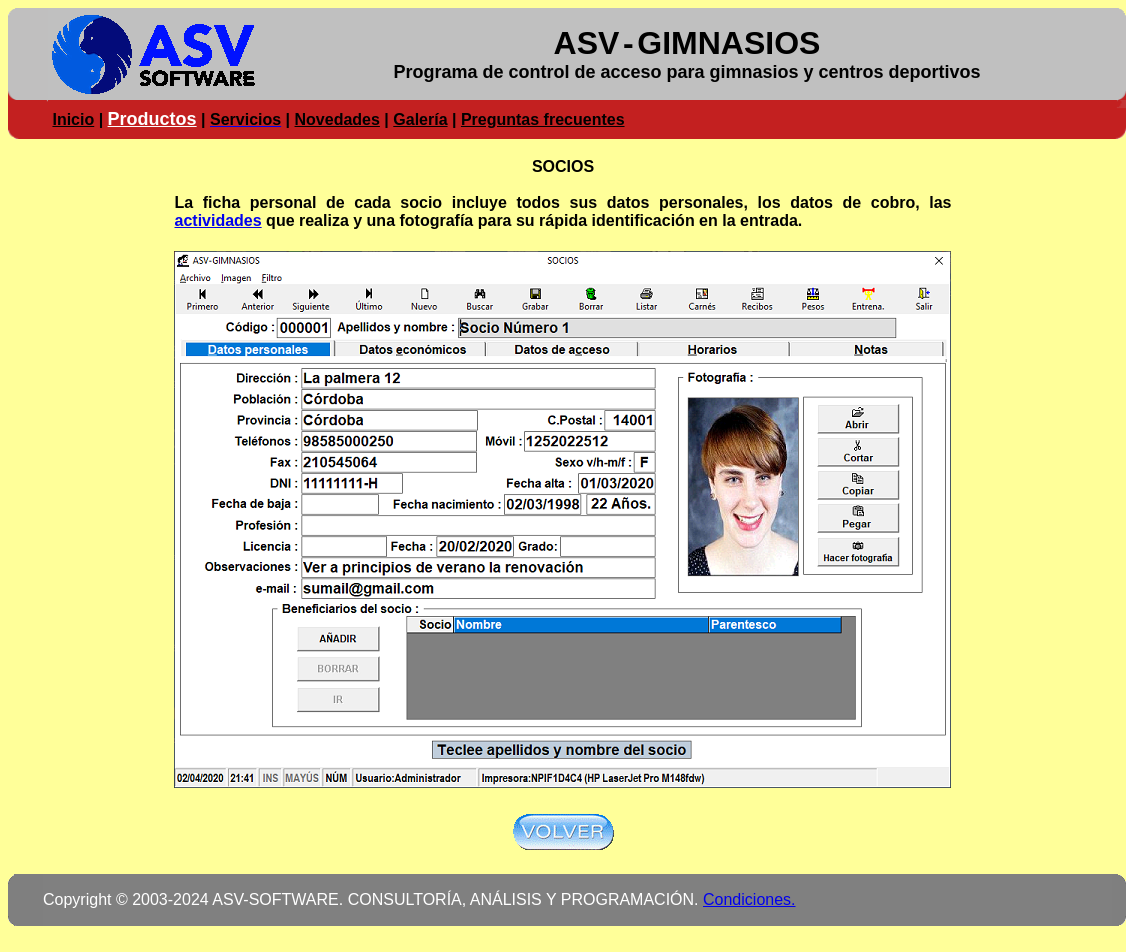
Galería (420, 119)
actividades (218, 220)
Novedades (337, 119)
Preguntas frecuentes (543, 119)
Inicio (73, 119)
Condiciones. (749, 899)
